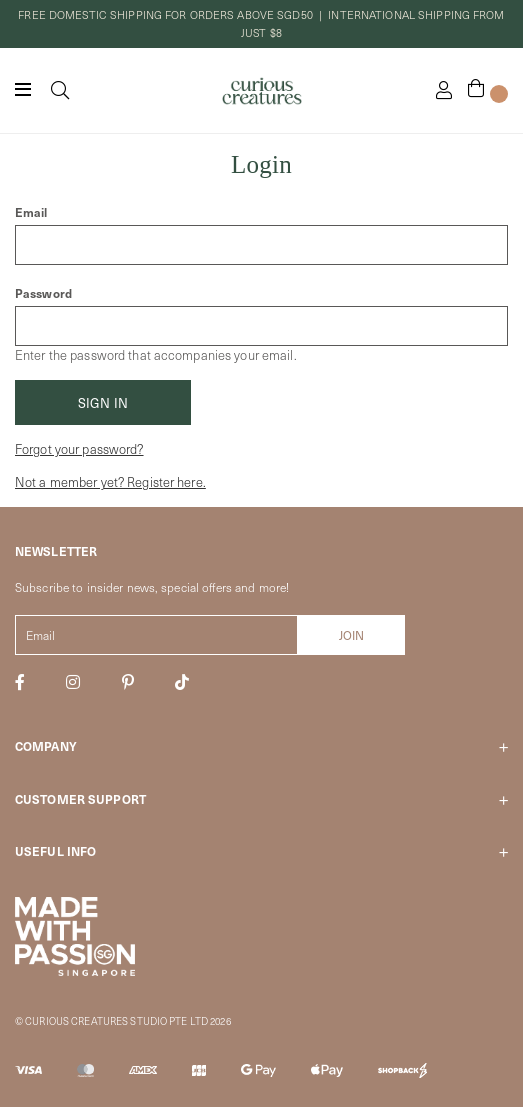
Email (31, 212)
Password (43, 293)
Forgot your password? (79, 449)
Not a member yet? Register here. (110, 482)
